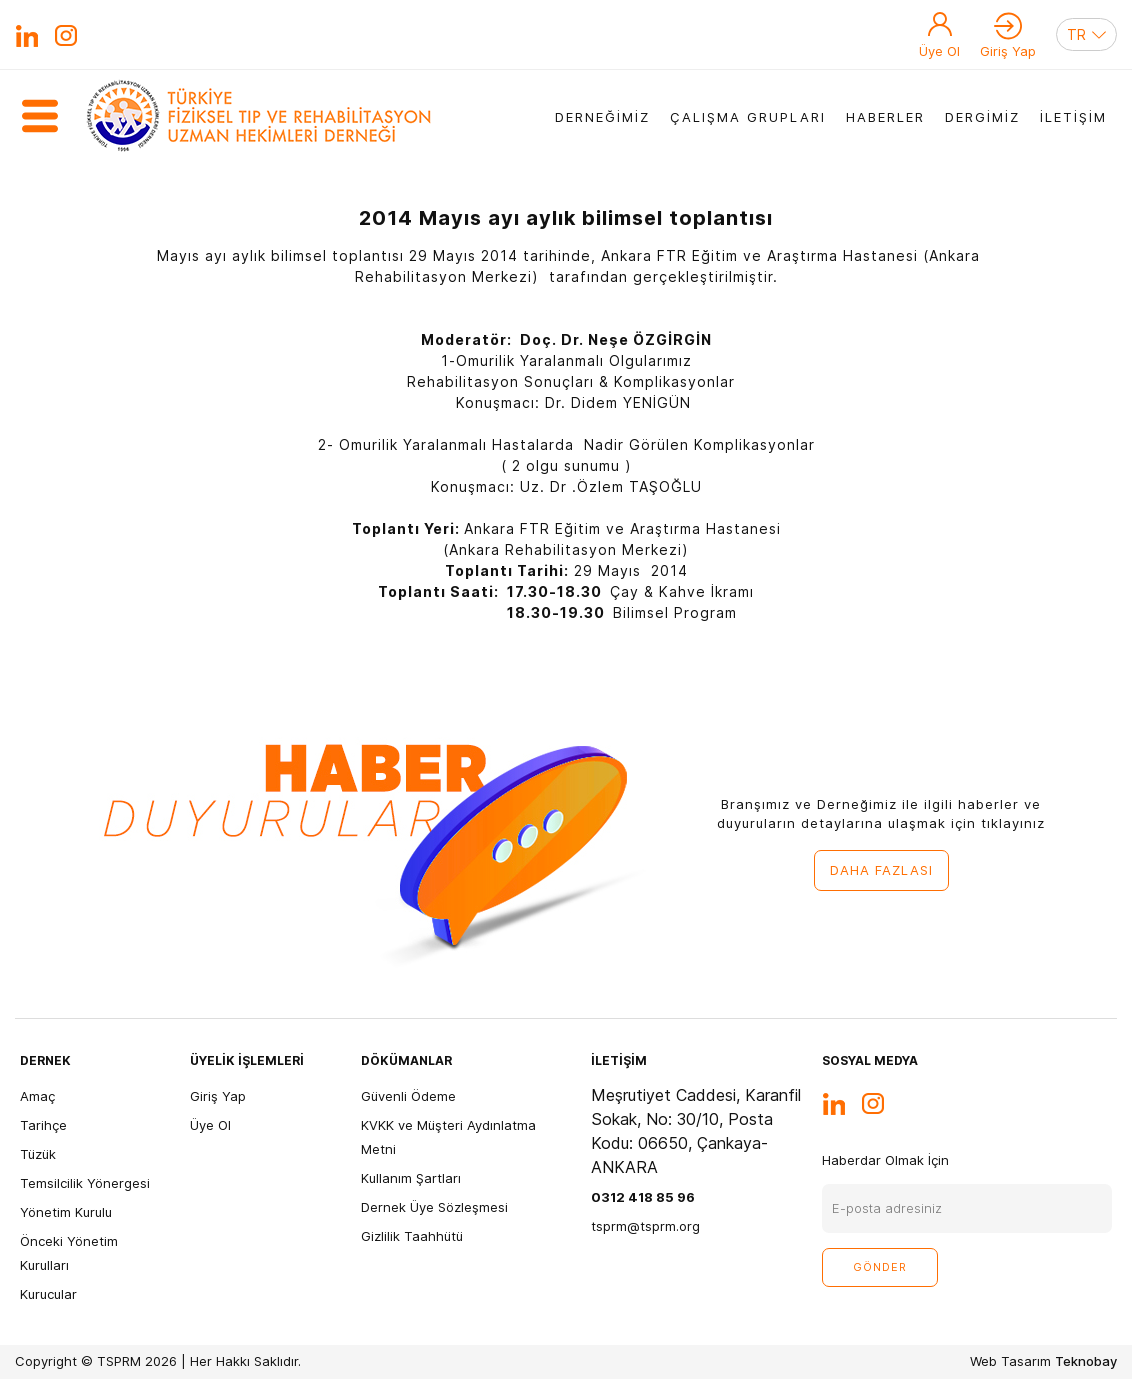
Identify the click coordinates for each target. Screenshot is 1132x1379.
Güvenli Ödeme (408, 1096)
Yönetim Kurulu (66, 1212)
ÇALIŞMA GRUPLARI (748, 117)
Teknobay (1086, 1361)
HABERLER (885, 117)
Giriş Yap (1008, 51)
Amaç (37, 1096)
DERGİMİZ (982, 117)
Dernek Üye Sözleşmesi (434, 1207)
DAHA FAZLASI (881, 870)
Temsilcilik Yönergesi (85, 1183)
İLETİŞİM (1073, 117)
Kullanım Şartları (411, 1178)
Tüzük (38, 1154)
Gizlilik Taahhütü (412, 1236)
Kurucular (48, 1294)
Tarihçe (43, 1125)
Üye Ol (939, 51)
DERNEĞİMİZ (602, 117)
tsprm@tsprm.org (645, 1226)
